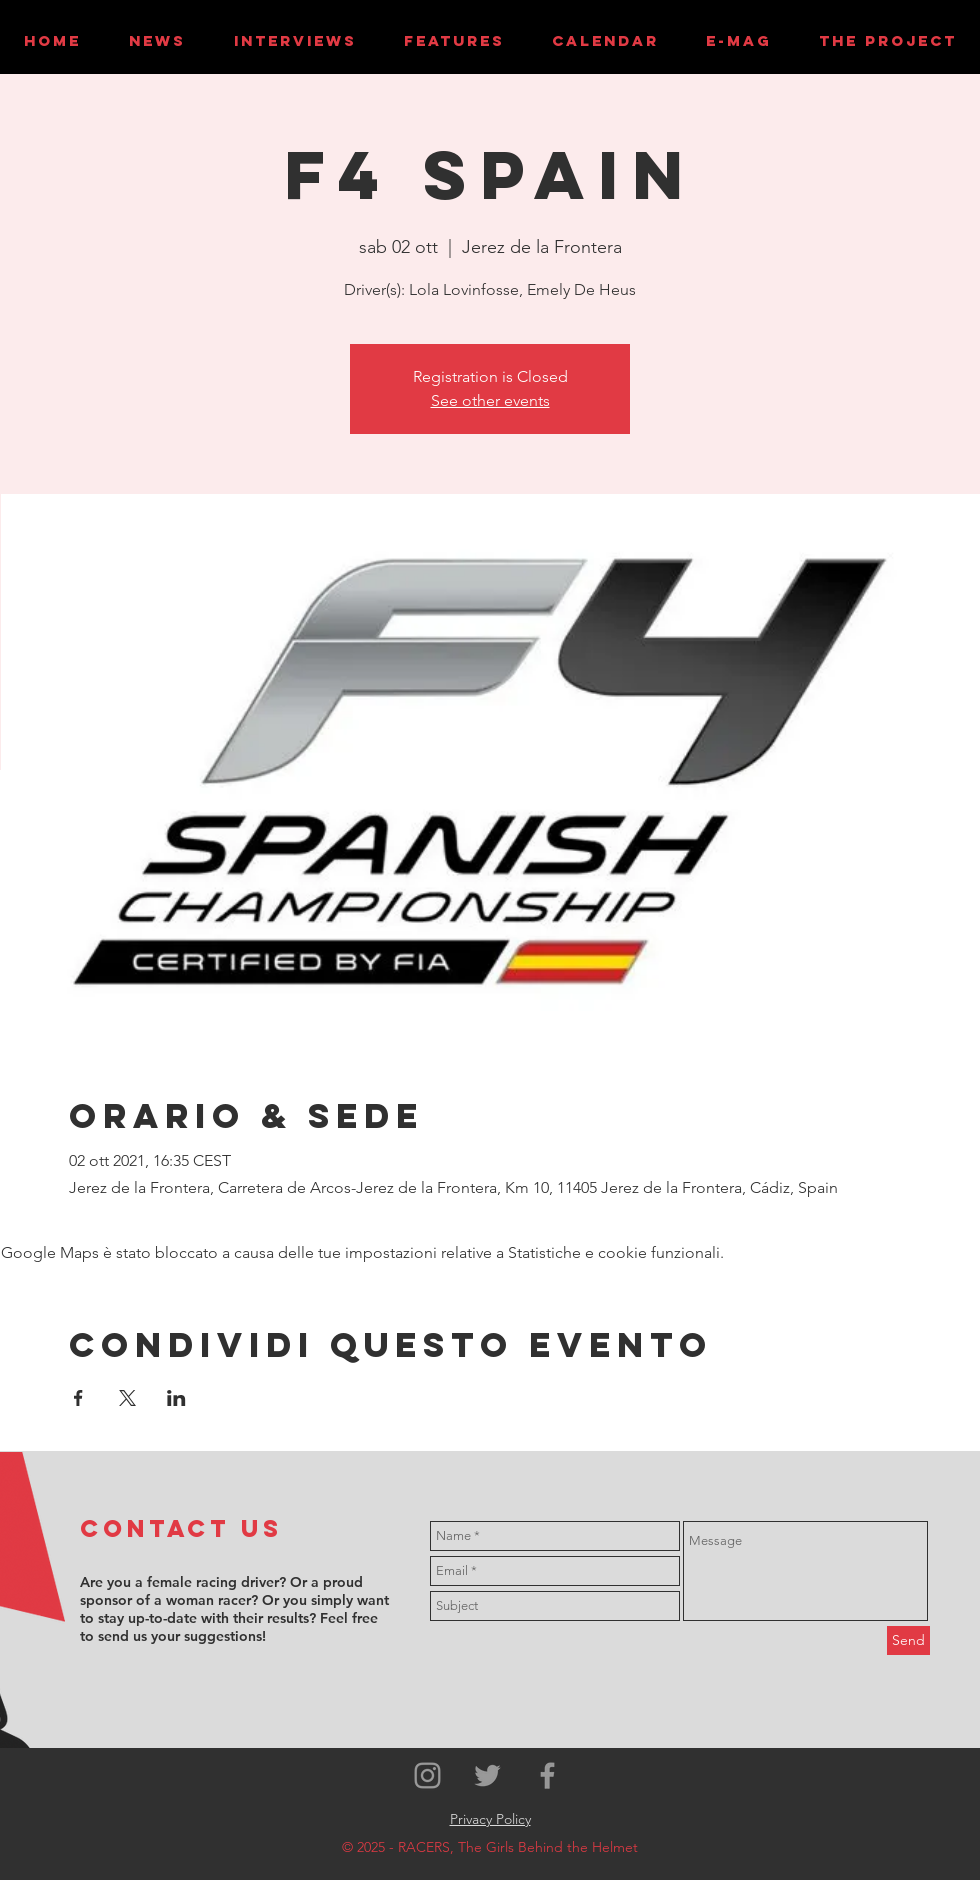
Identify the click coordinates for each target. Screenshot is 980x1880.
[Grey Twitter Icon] (487, 1775)
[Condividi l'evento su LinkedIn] (176, 1398)
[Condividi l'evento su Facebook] (78, 1398)
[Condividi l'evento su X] (127, 1398)
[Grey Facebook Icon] (547, 1775)
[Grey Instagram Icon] (427, 1775)
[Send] (908, 1640)
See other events (490, 400)
